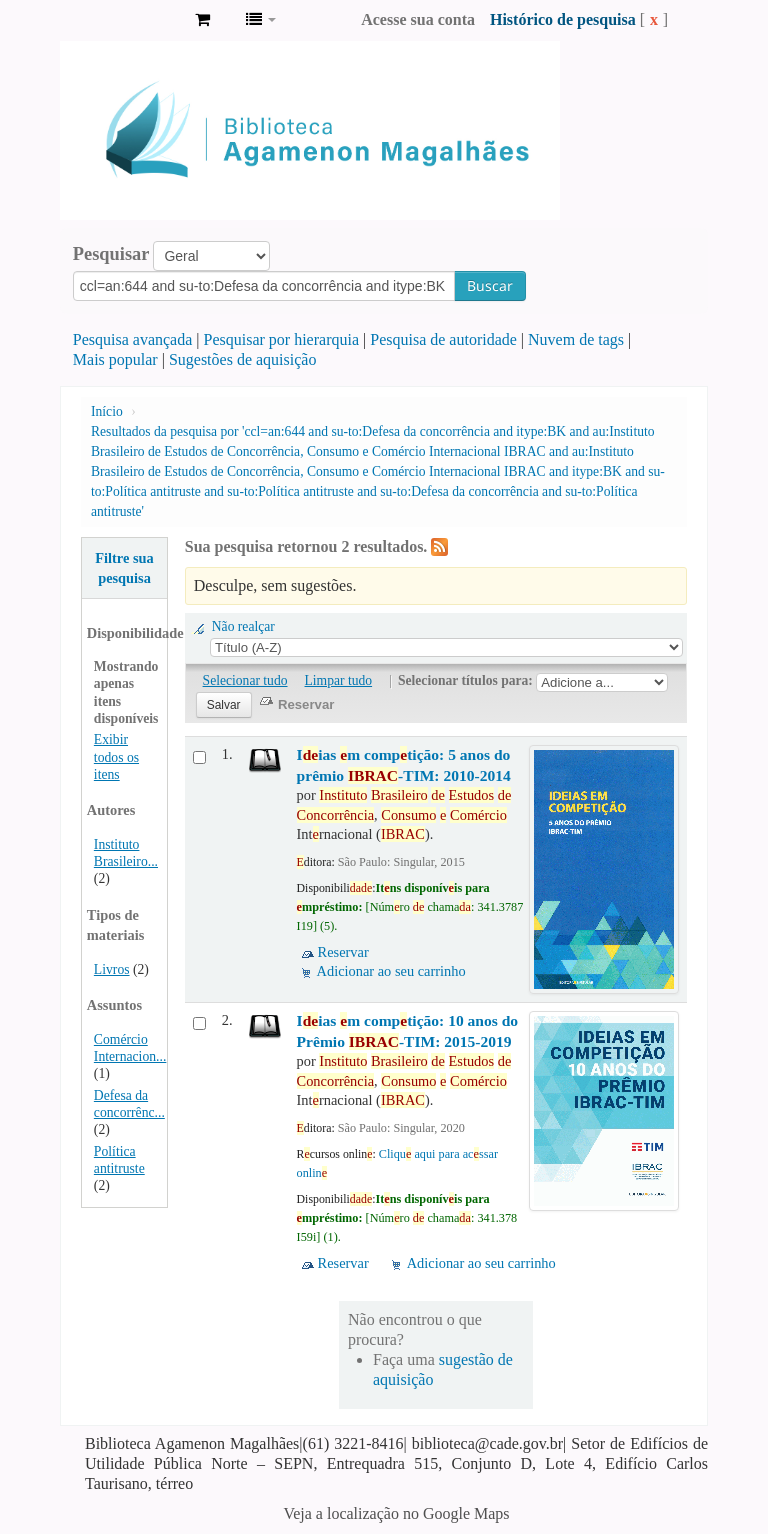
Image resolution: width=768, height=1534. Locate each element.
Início (107, 411)
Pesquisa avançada (133, 339)
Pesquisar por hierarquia (282, 339)
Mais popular (115, 359)
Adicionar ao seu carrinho (391, 971)
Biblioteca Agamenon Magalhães (130, 20)
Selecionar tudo (245, 680)
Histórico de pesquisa (563, 19)
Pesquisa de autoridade (443, 339)
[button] (202, 20)
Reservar (343, 952)
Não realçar (243, 626)
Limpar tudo (339, 680)
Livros (112, 969)
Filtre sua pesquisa (124, 568)
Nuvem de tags (576, 339)
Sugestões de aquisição (243, 359)
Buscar (490, 285)
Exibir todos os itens (116, 756)
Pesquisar (111, 254)
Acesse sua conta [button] (418, 19)
